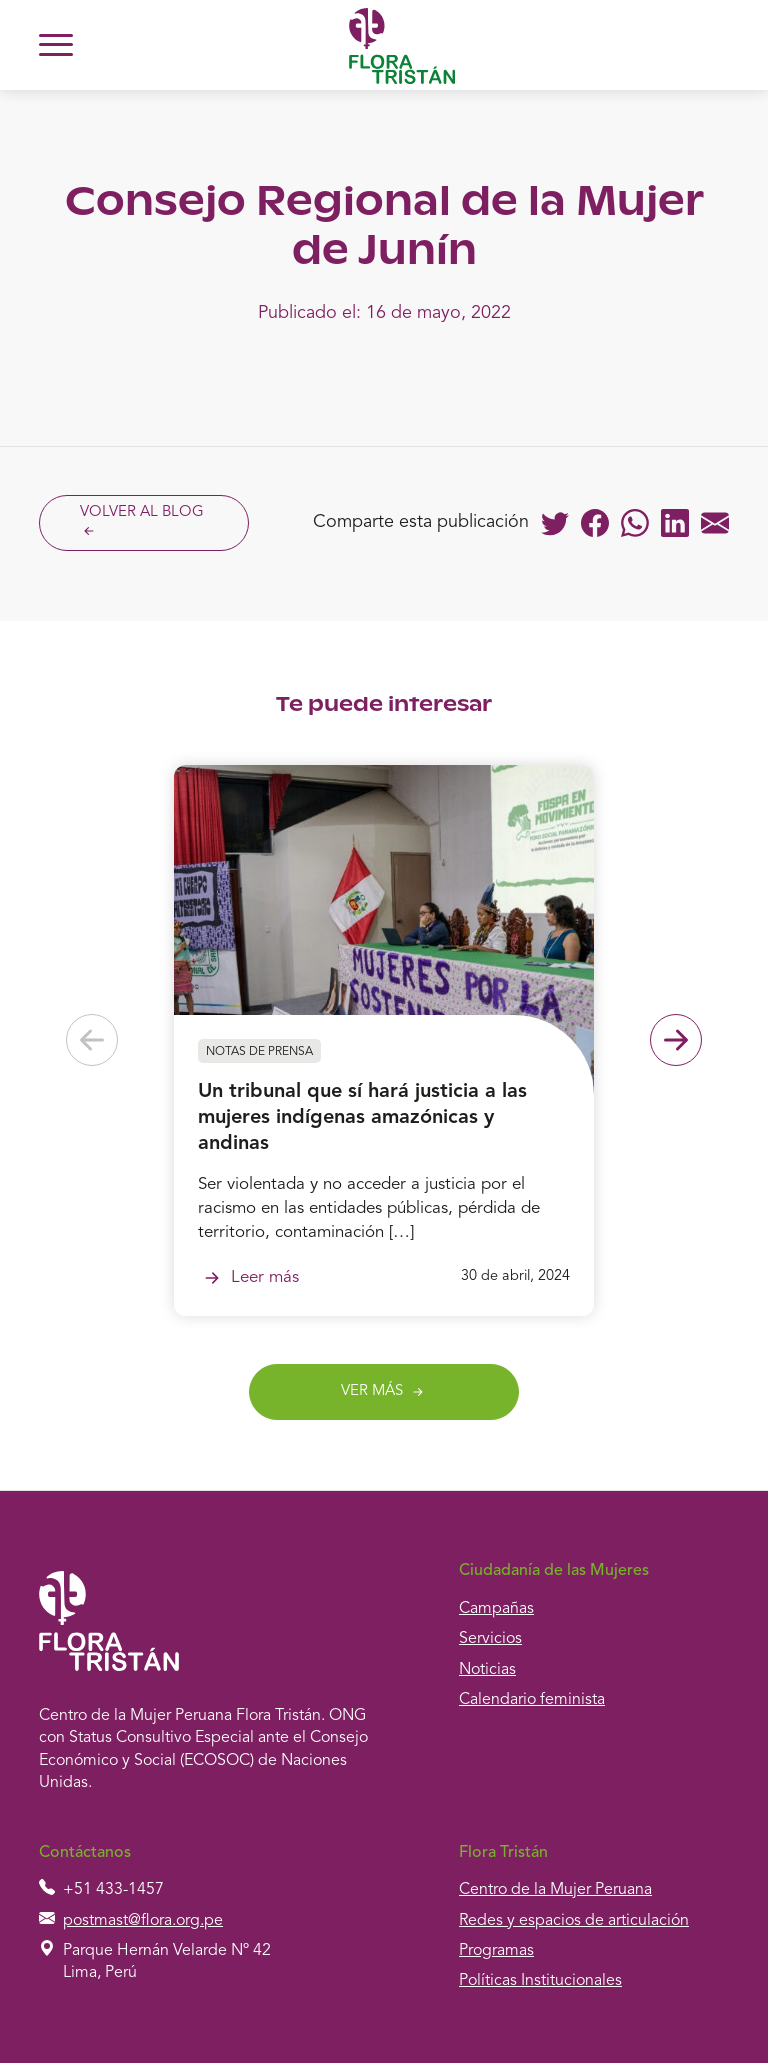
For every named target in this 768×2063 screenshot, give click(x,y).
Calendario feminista (532, 1700)
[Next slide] (676, 1040)
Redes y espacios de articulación (574, 1921)
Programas (496, 1951)
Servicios (490, 1639)
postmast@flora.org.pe (143, 1921)
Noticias (487, 1670)
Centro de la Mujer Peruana (555, 1890)
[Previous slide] (92, 1040)
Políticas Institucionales (540, 1981)
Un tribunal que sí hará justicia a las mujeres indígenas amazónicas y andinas (362, 1118)
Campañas (496, 1609)
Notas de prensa (259, 1052)
